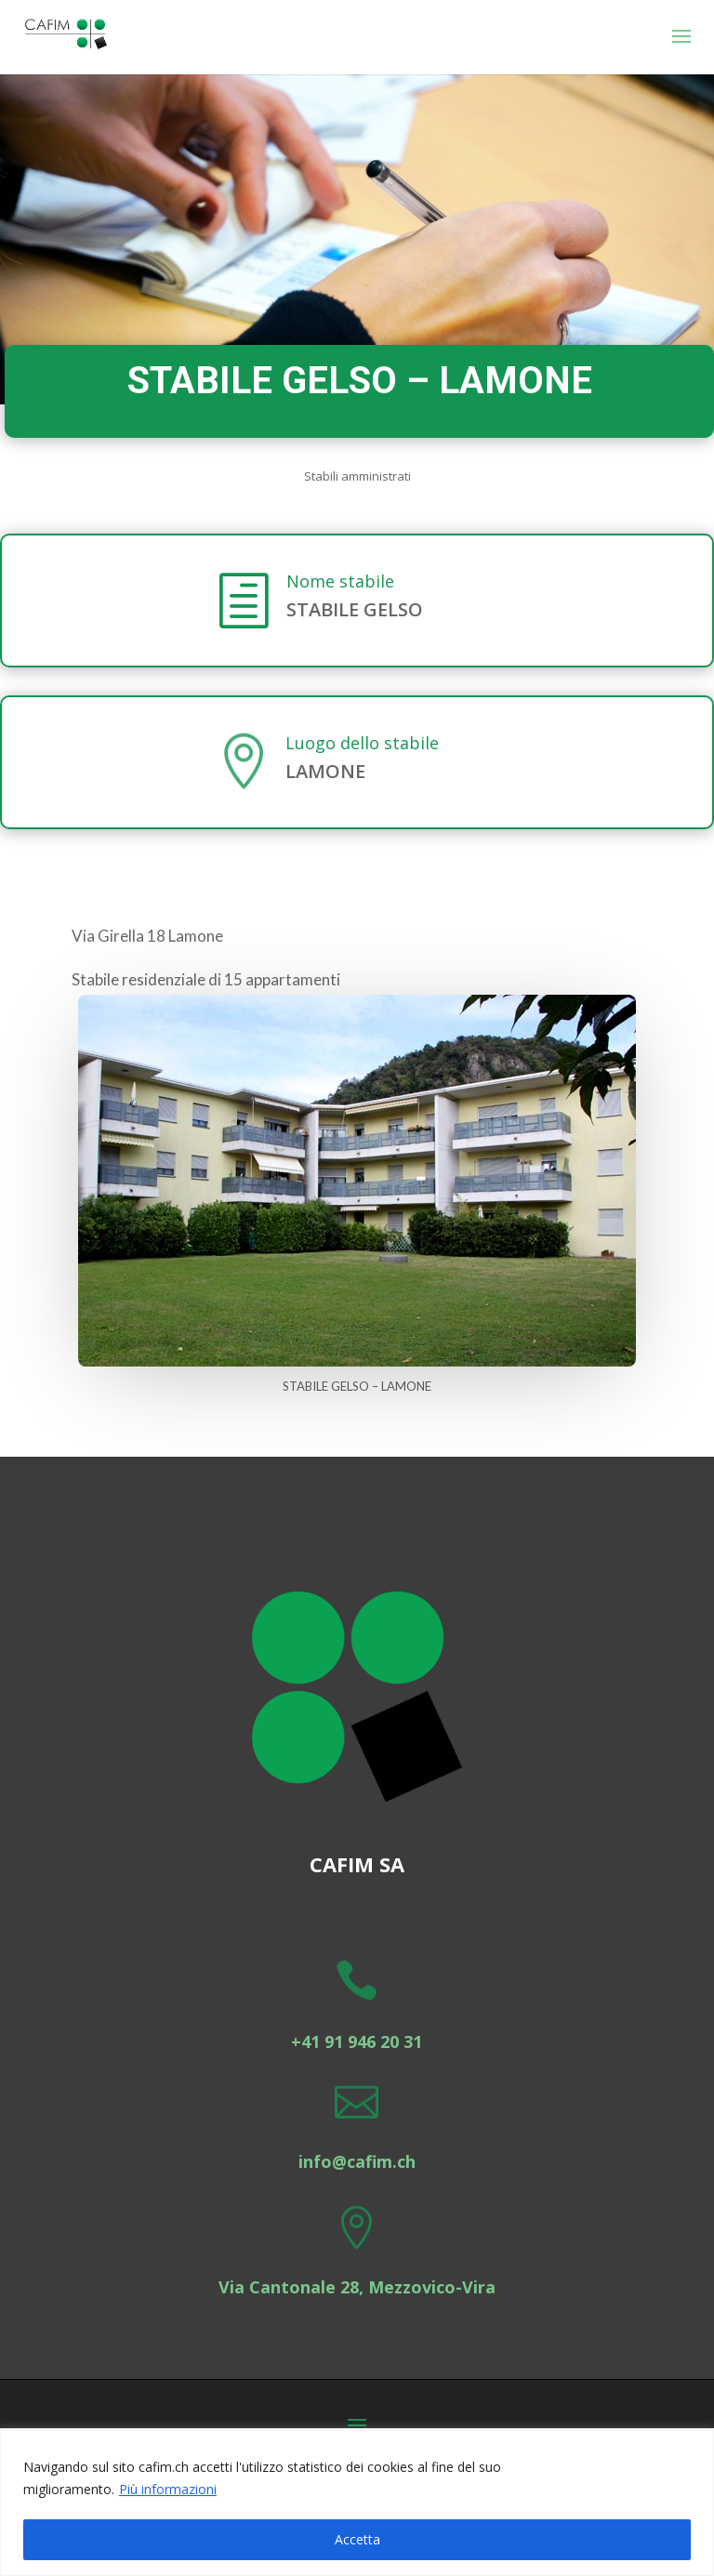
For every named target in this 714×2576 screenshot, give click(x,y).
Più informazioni (168, 2489)
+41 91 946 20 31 (356, 2041)
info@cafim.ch (357, 2161)
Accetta (357, 2539)
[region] (357, 2502)
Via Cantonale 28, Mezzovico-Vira (357, 2287)
